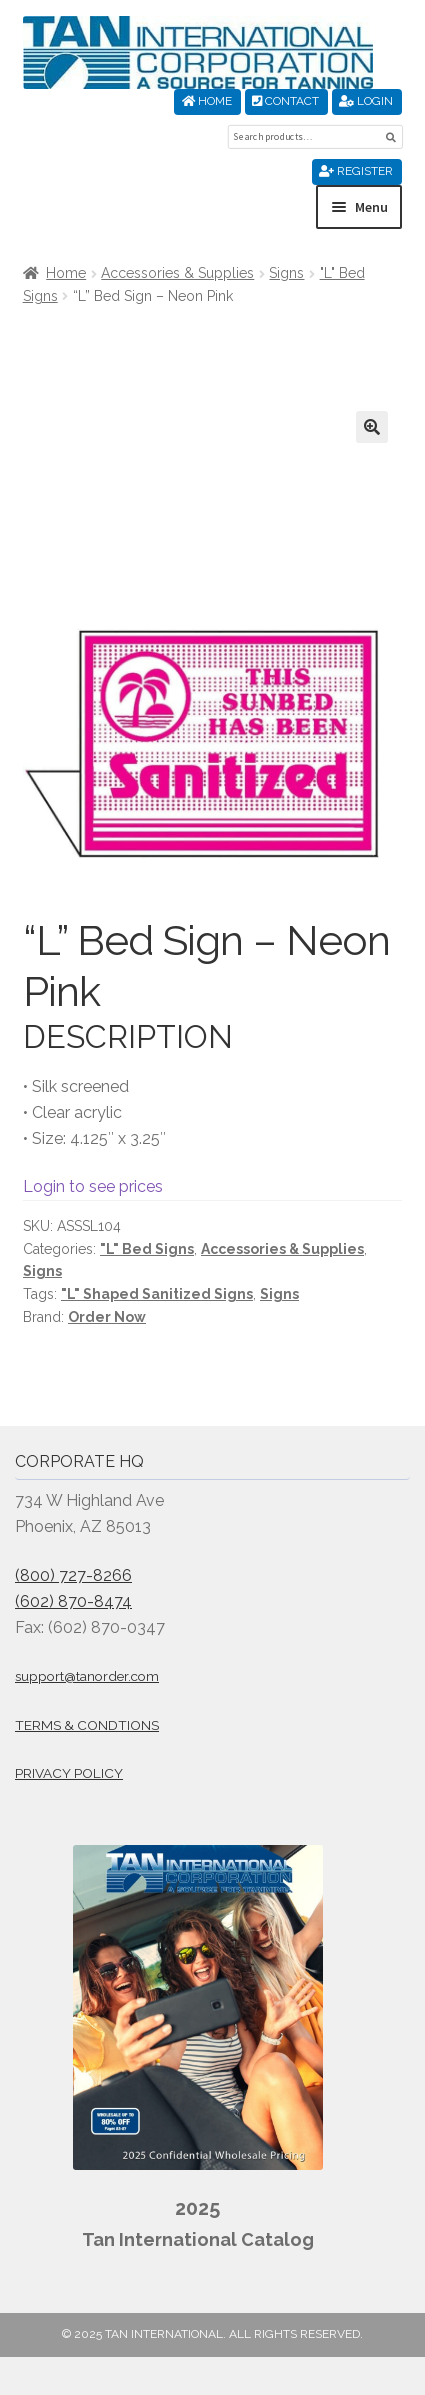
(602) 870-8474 (73, 1601)
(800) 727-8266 (73, 1575)
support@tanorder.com (87, 1676)
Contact (285, 101)
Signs (286, 273)
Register (356, 171)
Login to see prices (93, 1186)
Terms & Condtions (87, 1725)
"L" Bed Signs (147, 1249)
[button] (372, 427)
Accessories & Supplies (177, 273)
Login (366, 101)
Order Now (107, 1317)
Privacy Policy (69, 1773)
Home (207, 101)
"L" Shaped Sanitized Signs (157, 1294)
